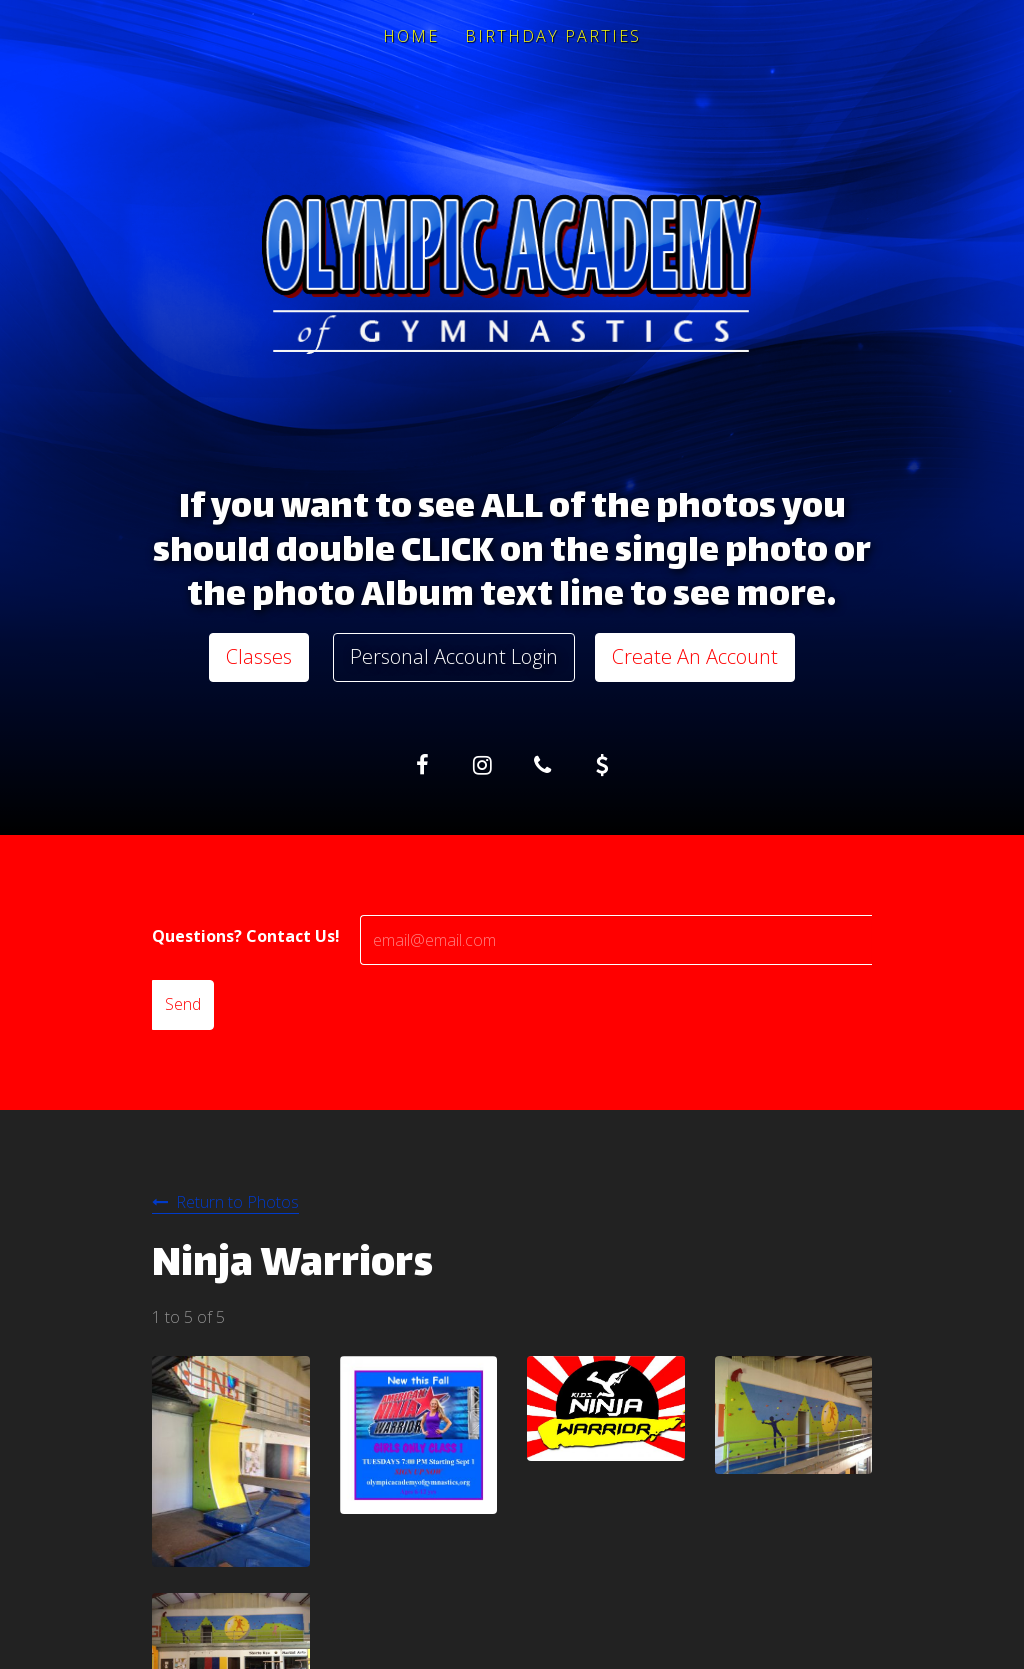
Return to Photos (237, 1202)
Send (183, 1004)
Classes (259, 656)
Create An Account (695, 656)
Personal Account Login (454, 656)
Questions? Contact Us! (246, 936)
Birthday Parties (553, 36)
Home (411, 36)
